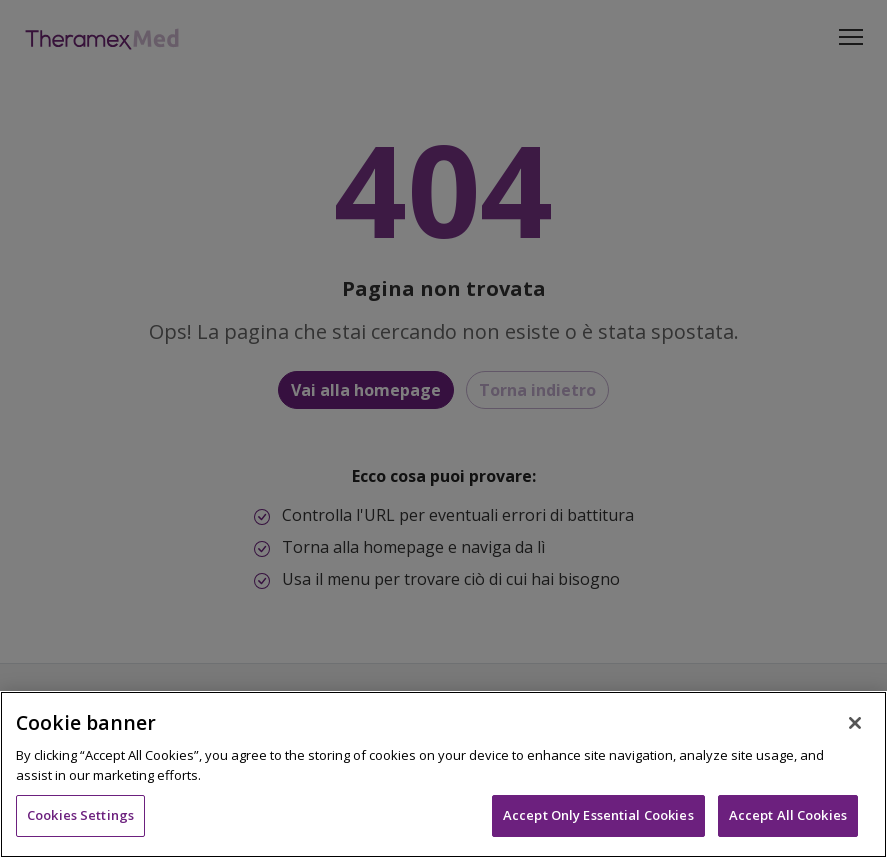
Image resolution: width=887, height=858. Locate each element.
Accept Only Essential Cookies (598, 815)
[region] (443, 774)
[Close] (855, 723)
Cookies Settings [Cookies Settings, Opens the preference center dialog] (80, 815)
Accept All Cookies (788, 815)
